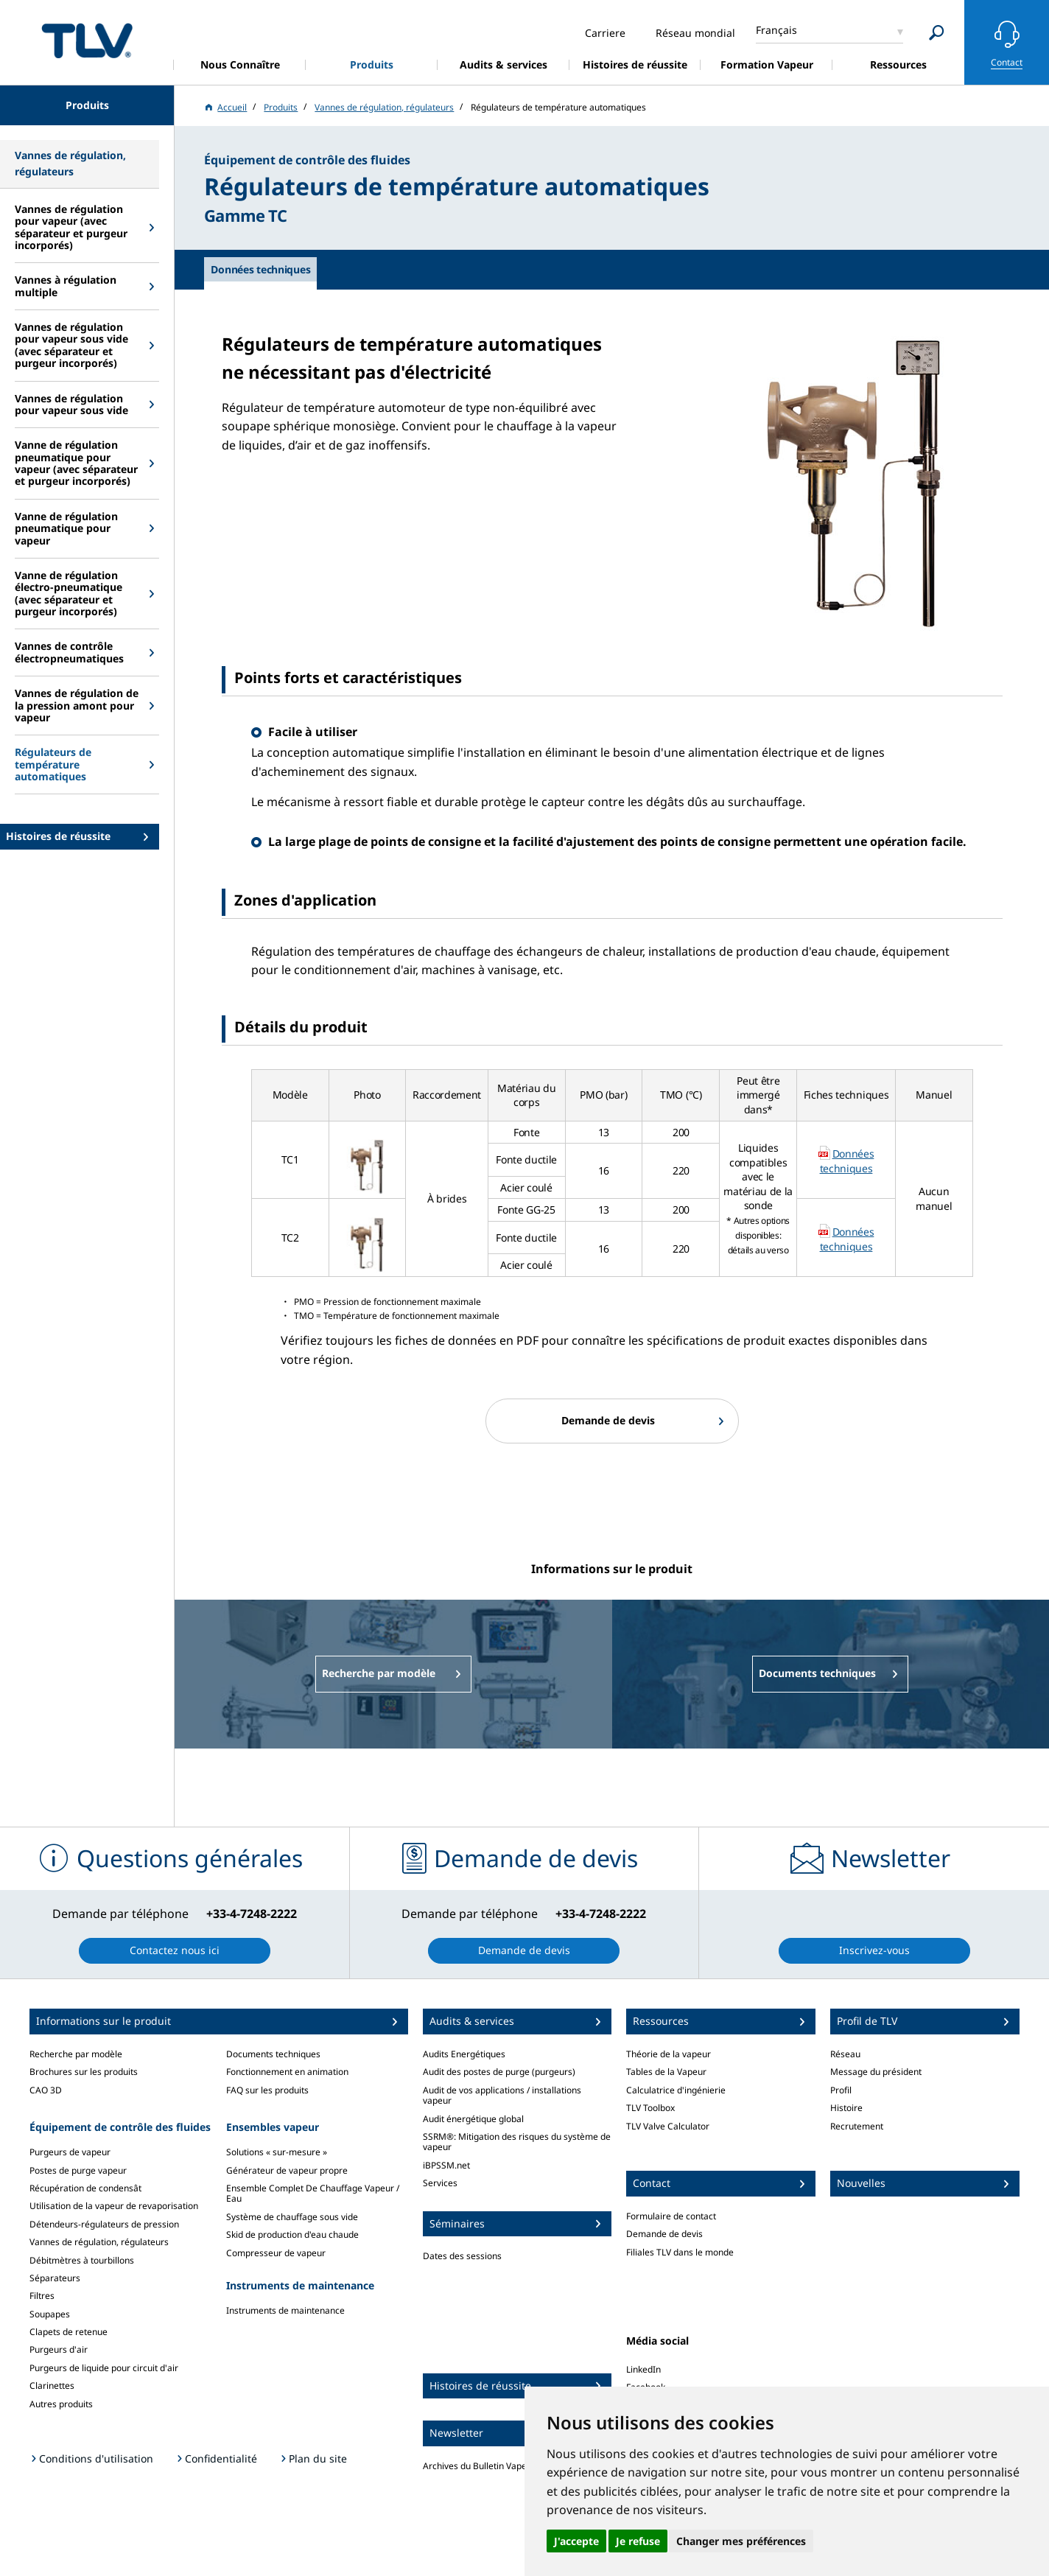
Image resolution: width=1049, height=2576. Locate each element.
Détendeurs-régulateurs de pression (104, 2224)
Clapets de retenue (68, 2331)
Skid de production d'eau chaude (292, 2234)
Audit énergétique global (473, 2119)
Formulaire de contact (671, 2216)
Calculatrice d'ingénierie (676, 2090)
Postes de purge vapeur (78, 2170)
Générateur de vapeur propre (287, 2170)
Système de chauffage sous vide (292, 2217)
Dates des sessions (462, 2256)
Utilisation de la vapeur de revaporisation (113, 2205)
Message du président (876, 2071)
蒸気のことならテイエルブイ (87, 40)
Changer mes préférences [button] (741, 2541)
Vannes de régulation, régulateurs (99, 2242)
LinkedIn (643, 2369)
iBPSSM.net (446, 2165)
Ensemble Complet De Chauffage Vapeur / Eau (312, 2193)
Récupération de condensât (85, 2188)
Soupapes (49, 2314)
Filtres (42, 2295)
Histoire (846, 2107)
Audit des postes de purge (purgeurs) (499, 2071)
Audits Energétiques (464, 2054)
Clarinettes (51, 2385)
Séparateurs (54, 2278)
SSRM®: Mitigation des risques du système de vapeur (517, 2141)
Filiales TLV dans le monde (680, 2252)
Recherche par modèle (75, 2054)
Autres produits (61, 2404)
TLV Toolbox (650, 2107)
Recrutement (856, 2126)
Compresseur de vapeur (276, 2253)
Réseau (845, 2054)
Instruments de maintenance (285, 2310)
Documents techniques (273, 2054)
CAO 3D (45, 2090)
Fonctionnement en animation (287, 2071)
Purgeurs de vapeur (69, 2152)
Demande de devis (664, 2233)
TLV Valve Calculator (667, 2126)
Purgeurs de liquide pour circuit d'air (103, 2368)
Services (440, 2183)
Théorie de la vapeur (668, 2054)
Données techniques (847, 1161)
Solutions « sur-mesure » (276, 2152)
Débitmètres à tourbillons (81, 2260)
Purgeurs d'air (58, 2349)
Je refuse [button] (638, 2541)
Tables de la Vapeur (666, 2071)
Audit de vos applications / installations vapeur (502, 2095)
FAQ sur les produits (267, 2090)
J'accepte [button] (576, 2541)
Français (776, 30)
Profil (841, 2090)
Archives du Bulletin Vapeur (479, 2466)
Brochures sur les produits (83, 2071)
